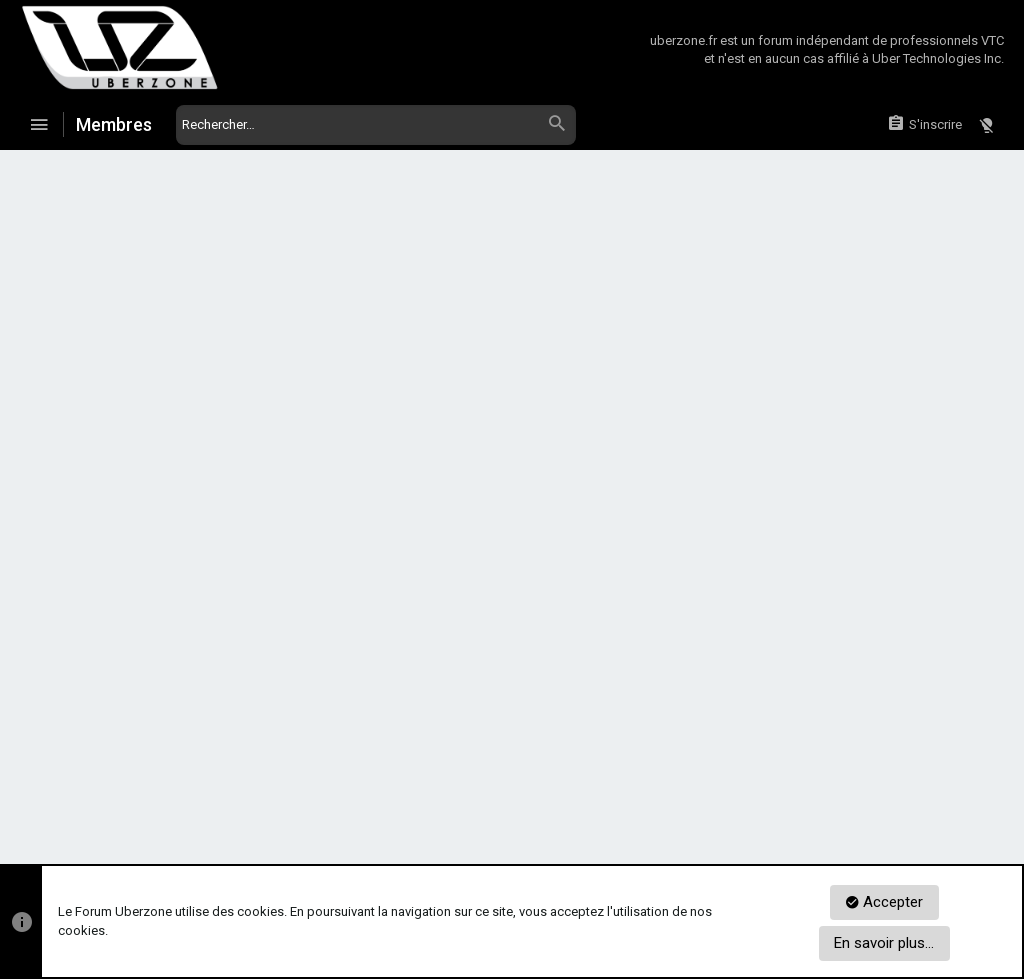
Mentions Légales (862, 789)
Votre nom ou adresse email (247, 362)
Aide (936, 789)
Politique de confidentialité (727, 789)
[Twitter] (993, 842)
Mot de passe (288, 426)
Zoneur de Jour (110, 789)
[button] (39, 125)
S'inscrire (598, 611)
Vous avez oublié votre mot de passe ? (476, 451)
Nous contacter (471, 789)
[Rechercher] (376, 125)
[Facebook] (959, 842)
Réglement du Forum (584, 789)
